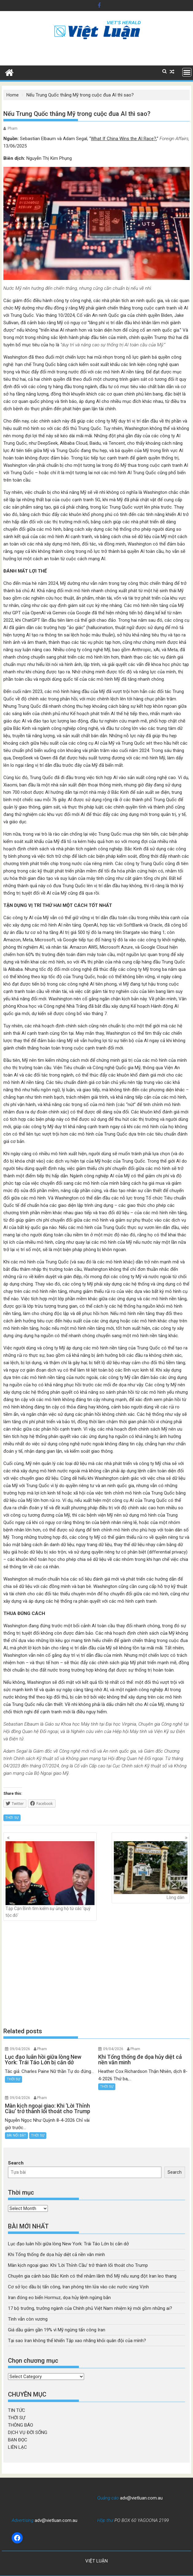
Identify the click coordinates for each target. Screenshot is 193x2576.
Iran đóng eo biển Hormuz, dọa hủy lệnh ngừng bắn (59, 2297)
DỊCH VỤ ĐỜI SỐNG (27, 2432)
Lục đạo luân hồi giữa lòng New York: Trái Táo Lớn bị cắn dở (68, 2244)
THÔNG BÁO (20, 2425)
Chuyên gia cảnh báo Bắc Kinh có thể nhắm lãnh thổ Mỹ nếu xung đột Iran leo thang (92, 2276)
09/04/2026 (20, 2049)
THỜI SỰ (12, 1818)
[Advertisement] (96, 1974)
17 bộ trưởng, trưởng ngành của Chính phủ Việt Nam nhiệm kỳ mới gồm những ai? (90, 2308)
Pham (12, 128)
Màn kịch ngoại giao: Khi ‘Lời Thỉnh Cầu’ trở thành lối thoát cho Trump (78, 2265)
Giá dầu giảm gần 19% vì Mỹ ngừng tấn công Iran (56, 2330)
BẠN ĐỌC (17, 2440)
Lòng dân (150, 1870)
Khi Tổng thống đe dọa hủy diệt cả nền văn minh (56, 2254)
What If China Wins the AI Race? (123, 138)
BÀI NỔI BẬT (16, 2135)
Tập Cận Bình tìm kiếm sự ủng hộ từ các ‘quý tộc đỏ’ (50, 1879)
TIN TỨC (16, 2410)
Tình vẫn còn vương (28, 2319)
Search (16, 2163)
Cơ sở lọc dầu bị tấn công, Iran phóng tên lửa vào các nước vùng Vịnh (78, 2287)
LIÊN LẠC (17, 2447)
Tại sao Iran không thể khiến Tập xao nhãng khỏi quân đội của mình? (77, 2340)
